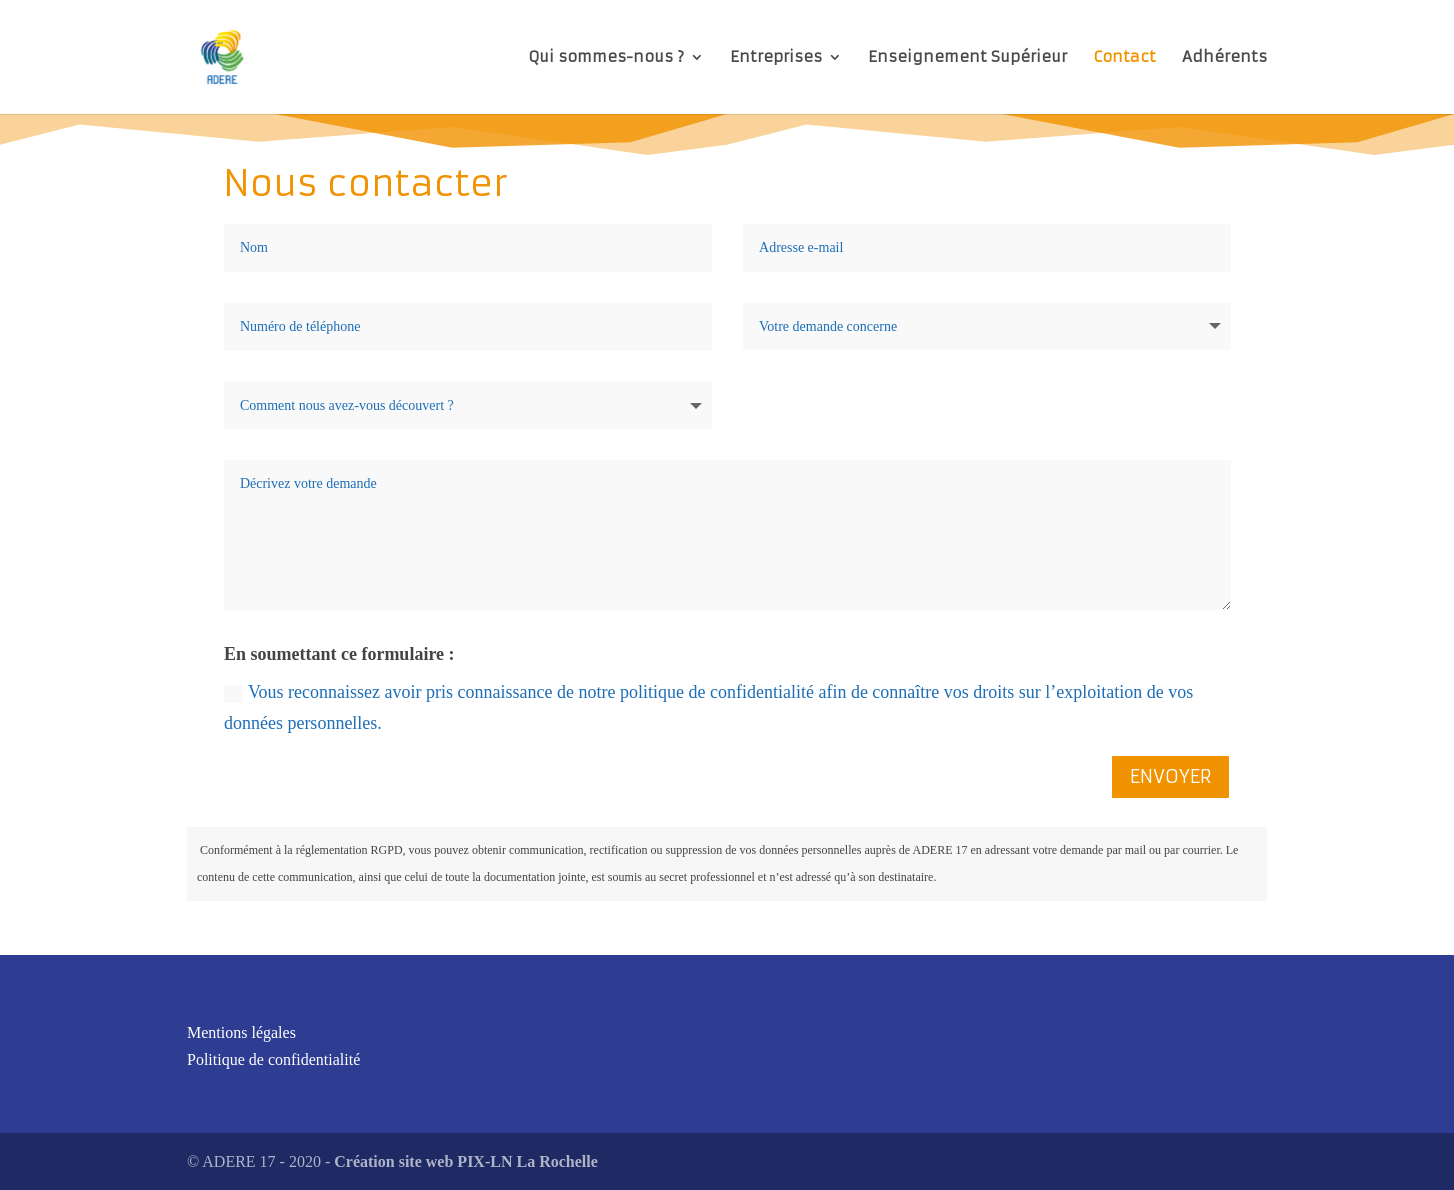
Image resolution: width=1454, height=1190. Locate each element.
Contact (1124, 58)
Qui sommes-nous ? (606, 58)
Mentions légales (241, 1032)
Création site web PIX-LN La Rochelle (466, 1161)
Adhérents (1224, 58)
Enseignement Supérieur (967, 58)
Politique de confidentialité (273, 1059)
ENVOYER (1170, 776)
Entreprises (776, 58)
